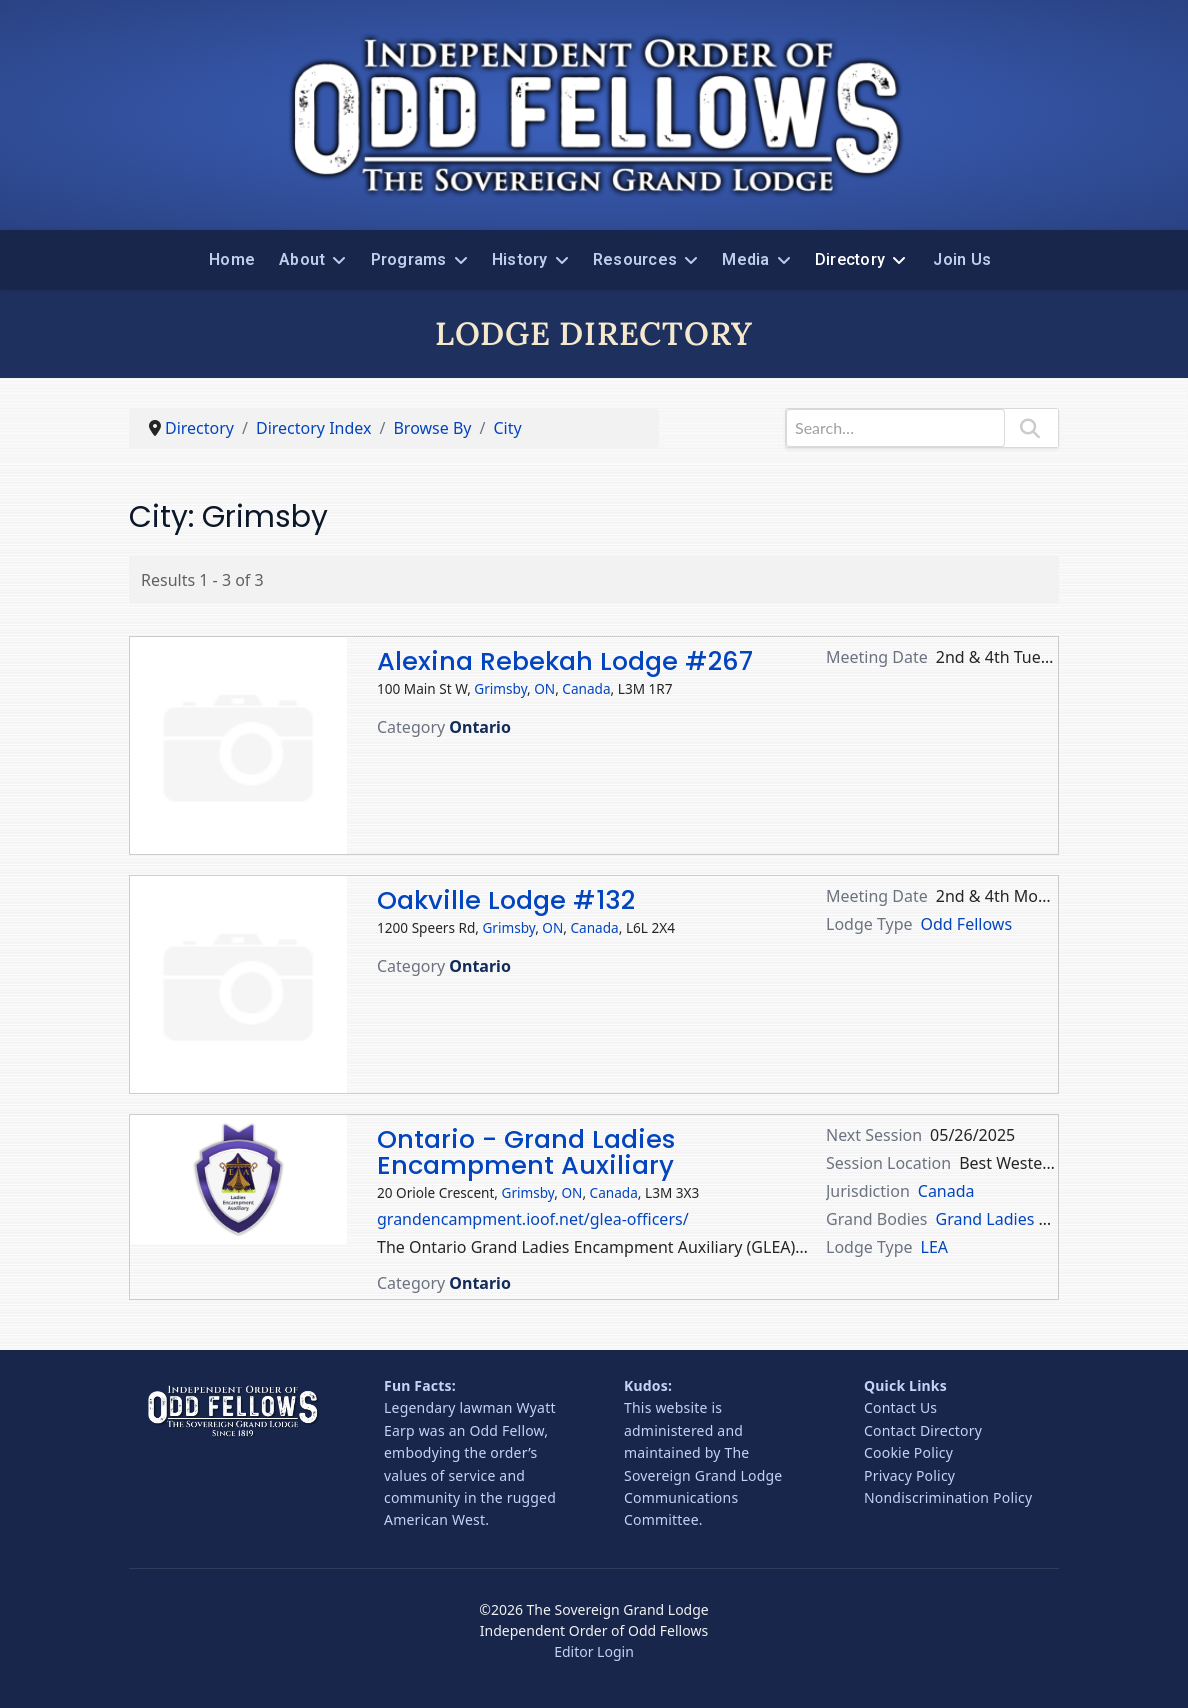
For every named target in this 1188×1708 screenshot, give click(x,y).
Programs (409, 259)
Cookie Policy (908, 1452)
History (520, 259)
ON (544, 688)
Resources (635, 259)
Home (232, 259)
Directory (850, 259)
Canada (586, 688)
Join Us (962, 259)
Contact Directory (923, 1430)
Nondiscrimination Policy (948, 1497)
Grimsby (500, 688)
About (302, 259)
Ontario (480, 727)
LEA (935, 1247)
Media (745, 259)
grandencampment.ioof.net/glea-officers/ (533, 1219)
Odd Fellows (967, 924)
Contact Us (900, 1407)
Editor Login (594, 1651)
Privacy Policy (909, 1475)
